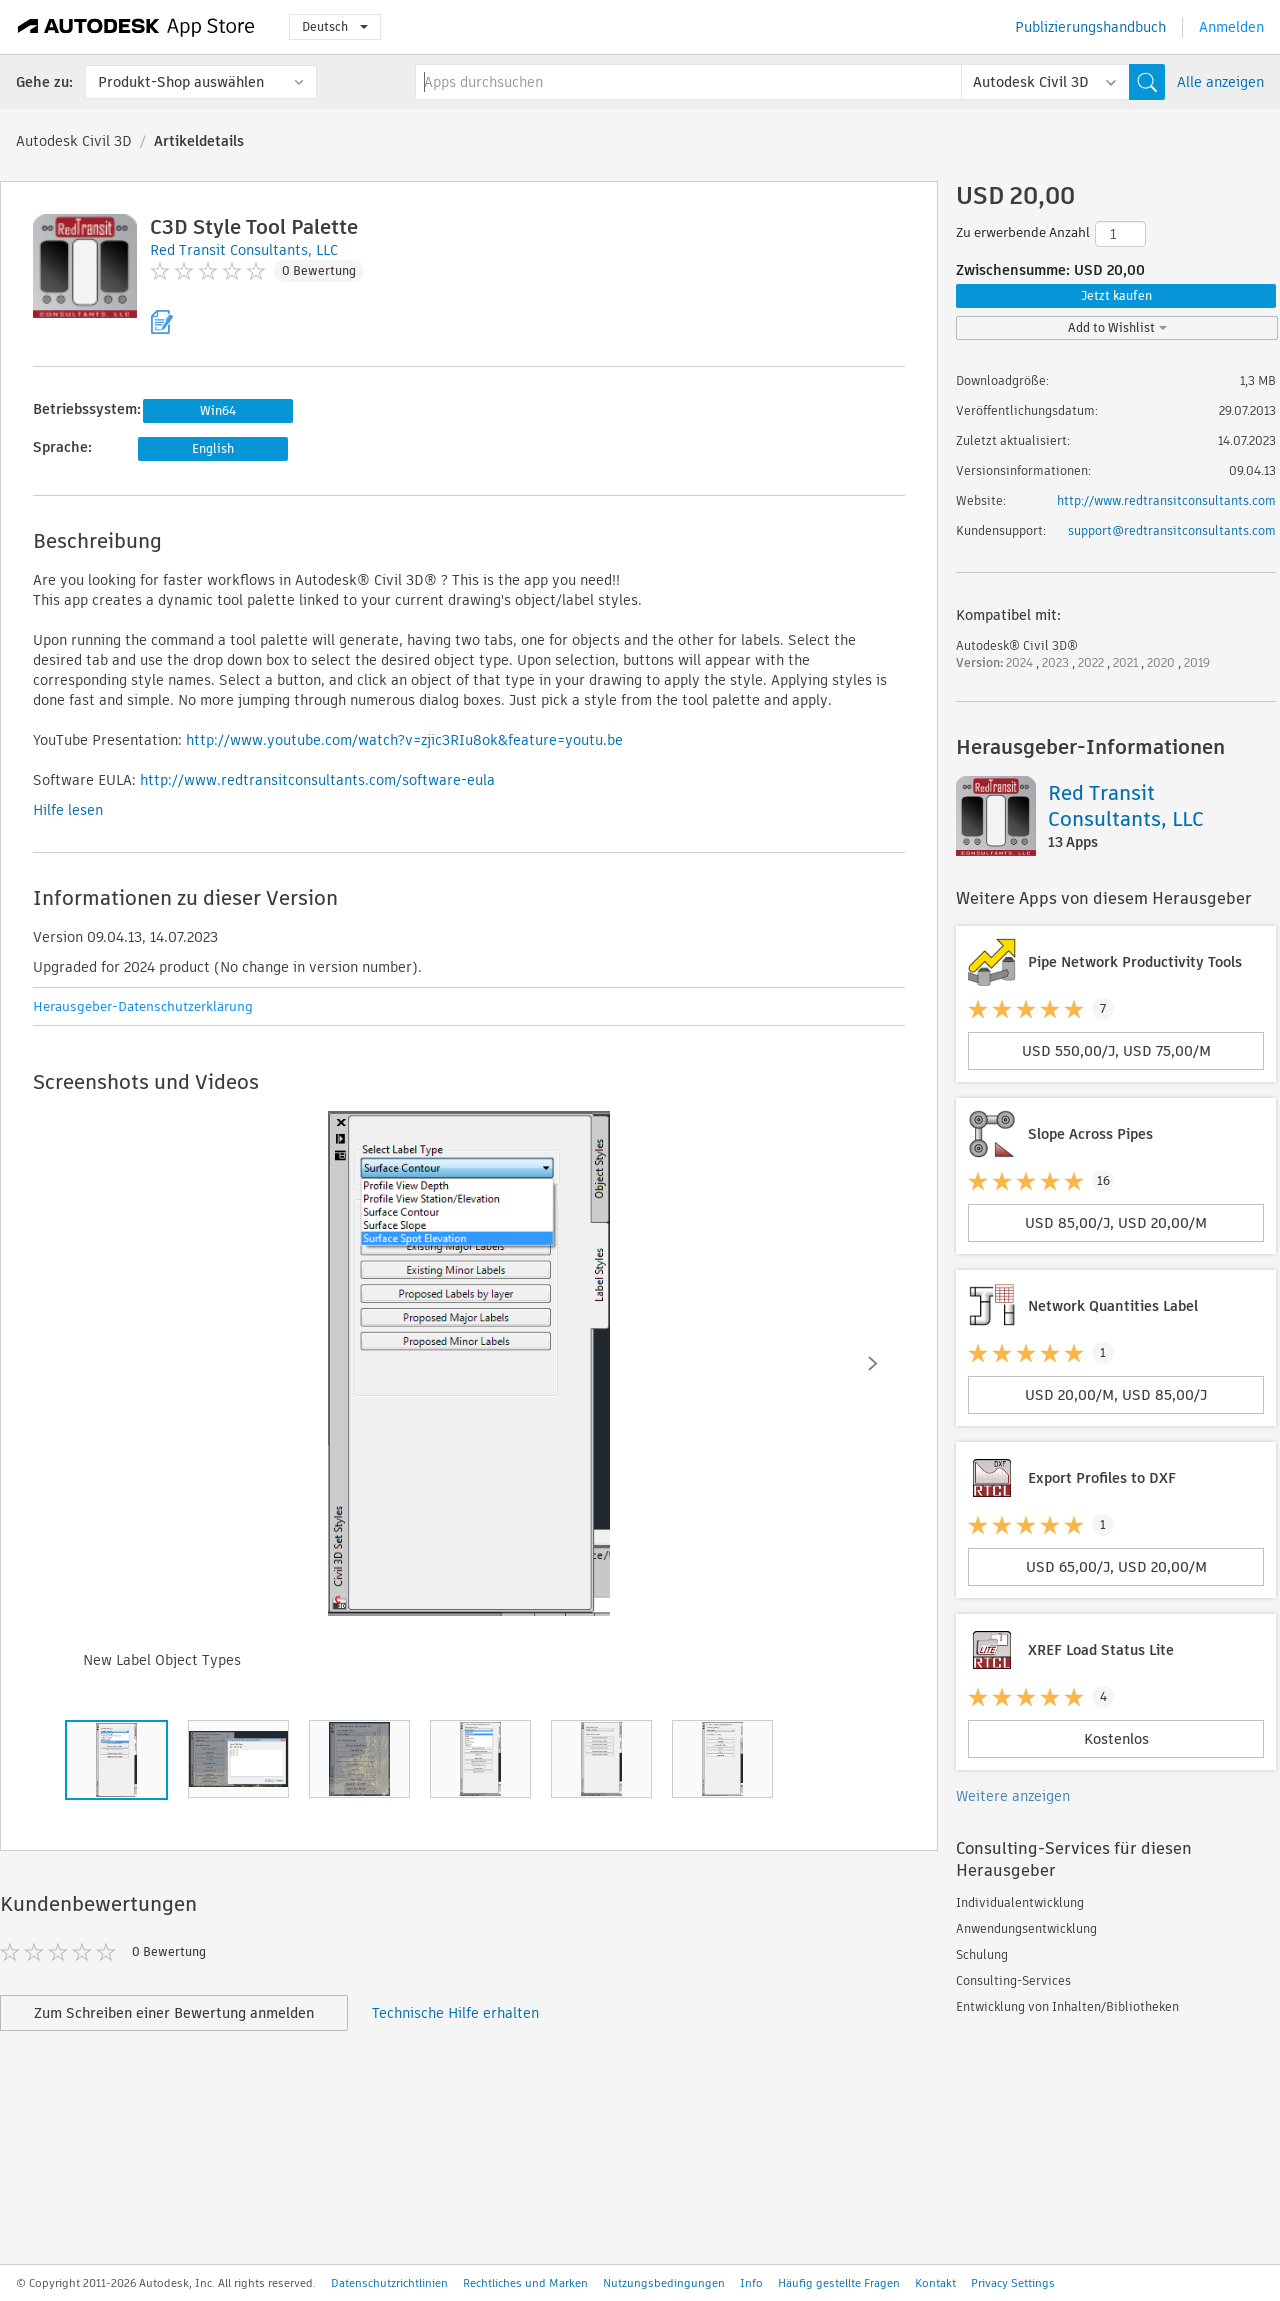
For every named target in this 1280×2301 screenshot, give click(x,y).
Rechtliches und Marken (525, 2283)
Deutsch (335, 26)
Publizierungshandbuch (1090, 27)
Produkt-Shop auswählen (181, 82)
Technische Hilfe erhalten (455, 2013)
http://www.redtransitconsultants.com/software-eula (317, 780)
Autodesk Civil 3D (74, 141)
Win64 (218, 410)
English (213, 448)
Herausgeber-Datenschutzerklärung (143, 1006)
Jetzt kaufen (1116, 295)
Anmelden (1231, 27)
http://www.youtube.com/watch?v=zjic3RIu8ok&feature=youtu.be (404, 740)
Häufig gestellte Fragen (839, 2283)
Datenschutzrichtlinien (389, 2283)
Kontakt (935, 2283)
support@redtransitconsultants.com (1172, 530)
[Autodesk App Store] (136, 27)
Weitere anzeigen (1013, 1796)
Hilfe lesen (68, 810)
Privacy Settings (1013, 2283)
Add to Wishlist (1117, 327)
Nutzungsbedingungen (664, 2283)
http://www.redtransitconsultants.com (1166, 500)
